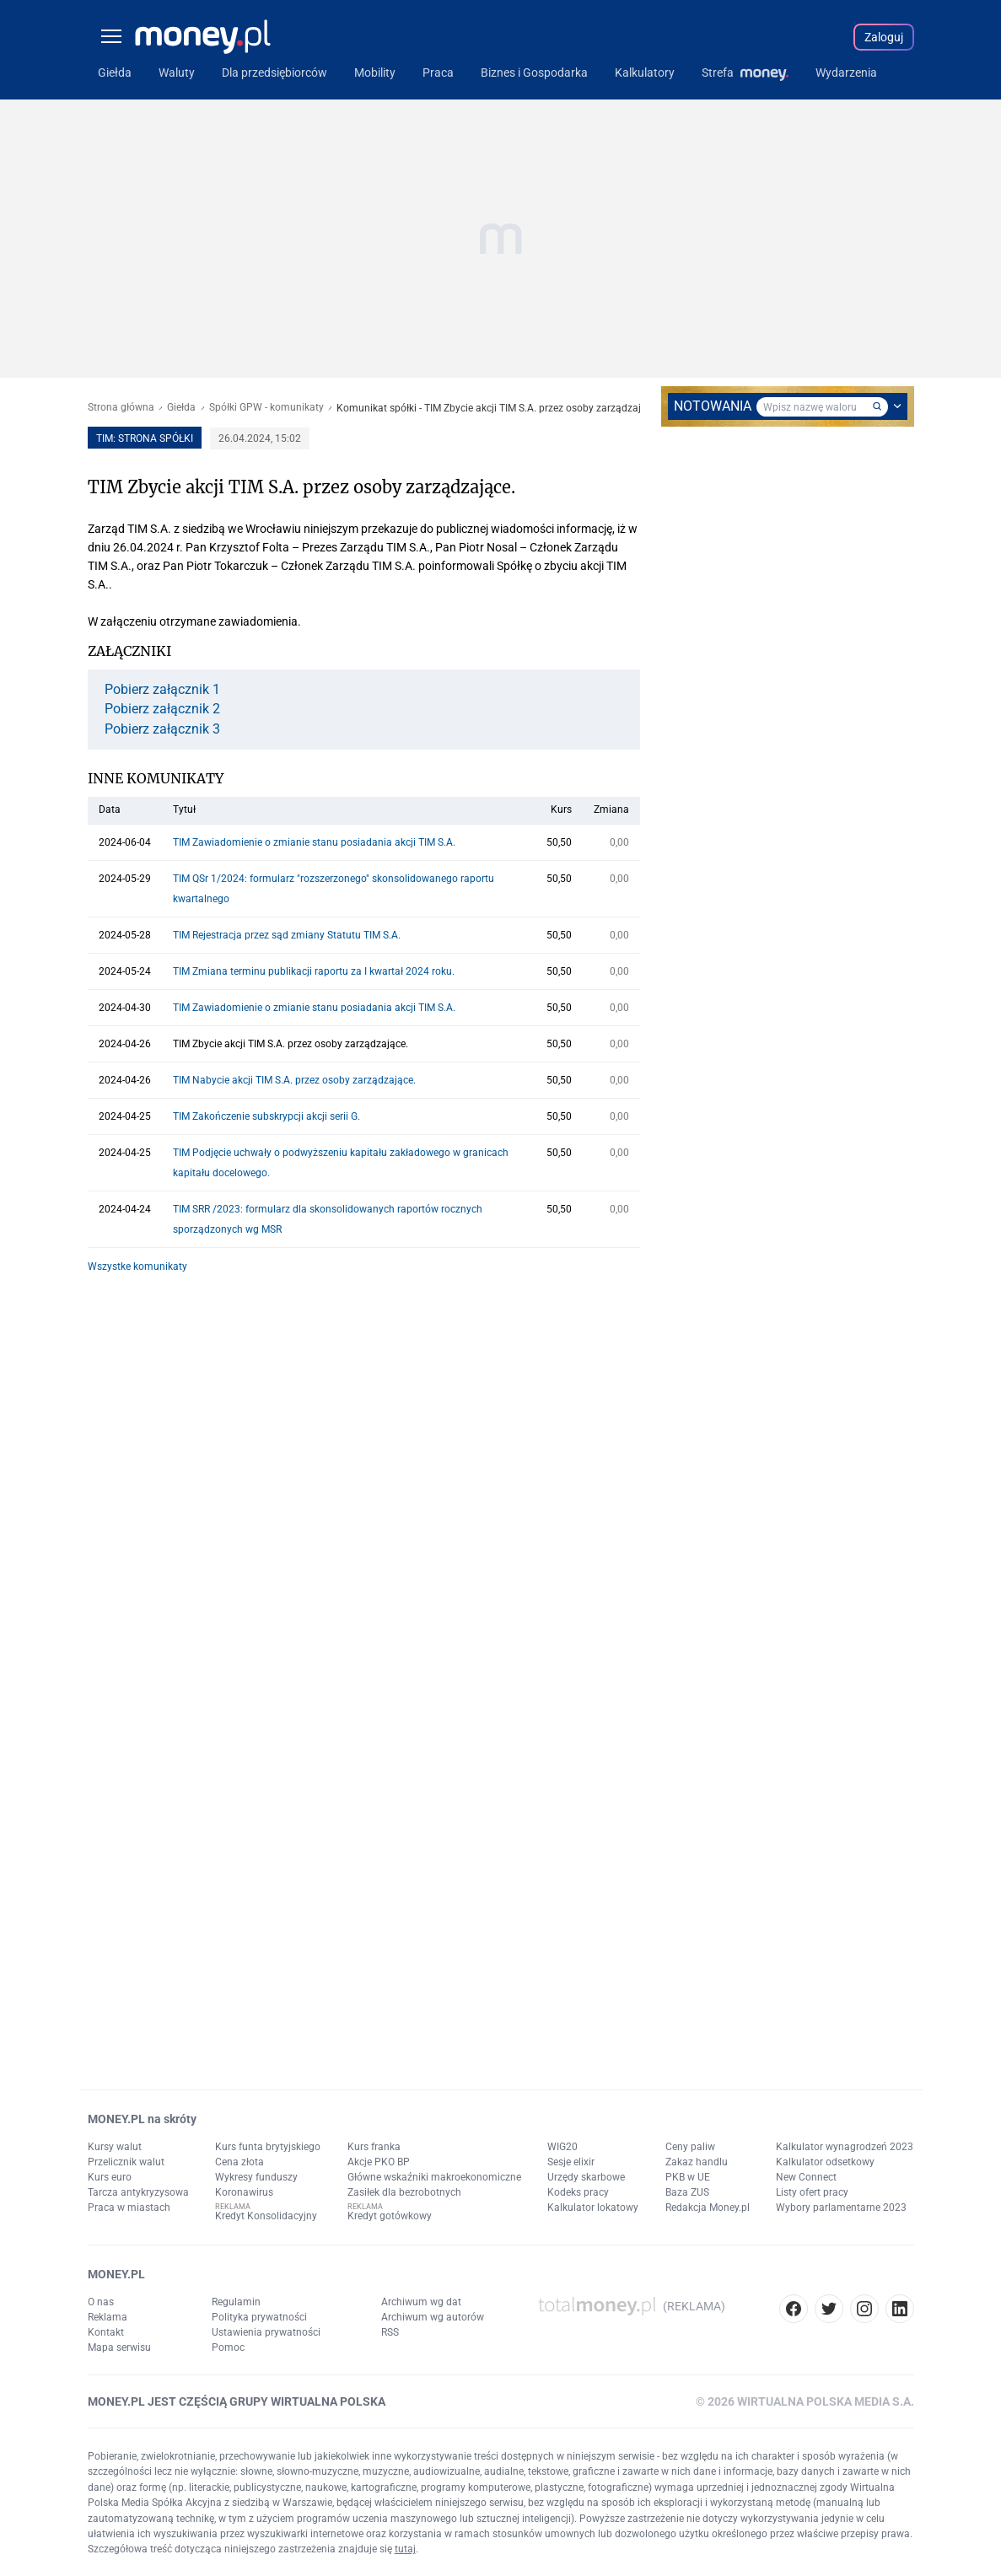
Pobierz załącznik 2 (162, 709)
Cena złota (239, 2162)
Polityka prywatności (259, 2317)
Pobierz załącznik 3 (162, 729)
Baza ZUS (687, 2192)
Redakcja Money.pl (707, 2207)
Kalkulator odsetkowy (825, 2162)
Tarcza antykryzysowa (138, 2192)
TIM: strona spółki (144, 438)
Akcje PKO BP (378, 2162)
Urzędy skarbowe (586, 2177)
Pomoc (228, 2347)
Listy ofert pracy (812, 2192)
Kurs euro (110, 2177)
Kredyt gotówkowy (389, 2216)
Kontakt (106, 2332)
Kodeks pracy (578, 2192)
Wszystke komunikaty (137, 1266)
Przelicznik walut (126, 2162)
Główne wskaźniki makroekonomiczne (434, 2177)
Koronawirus (244, 2192)
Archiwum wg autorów (432, 2317)
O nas (101, 2302)
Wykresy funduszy (256, 2177)
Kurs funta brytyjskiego (267, 2147)
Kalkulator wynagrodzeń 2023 (844, 2147)
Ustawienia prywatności (266, 2332)
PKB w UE (687, 2177)
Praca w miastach (129, 2207)
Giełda (181, 407)
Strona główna (121, 407)
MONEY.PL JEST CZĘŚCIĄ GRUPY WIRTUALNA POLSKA (236, 2401)
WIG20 (562, 2147)
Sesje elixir (571, 2162)
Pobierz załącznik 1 (162, 689)
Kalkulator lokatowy (592, 2207)
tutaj (405, 2549)
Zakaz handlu (696, 2162)
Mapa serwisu (119, 2347)
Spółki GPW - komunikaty (266, 407)
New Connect (806, 2177)
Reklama (107, 2317)
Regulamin (236, 2302)
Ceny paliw (690, 2147)
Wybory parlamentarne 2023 (841, 2207)
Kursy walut (115, 2147)
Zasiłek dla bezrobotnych (404, 2192)
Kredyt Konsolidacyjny (266, 2216)
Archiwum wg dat (421, 2302)
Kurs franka (374, 2147)
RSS (390, 2332)
